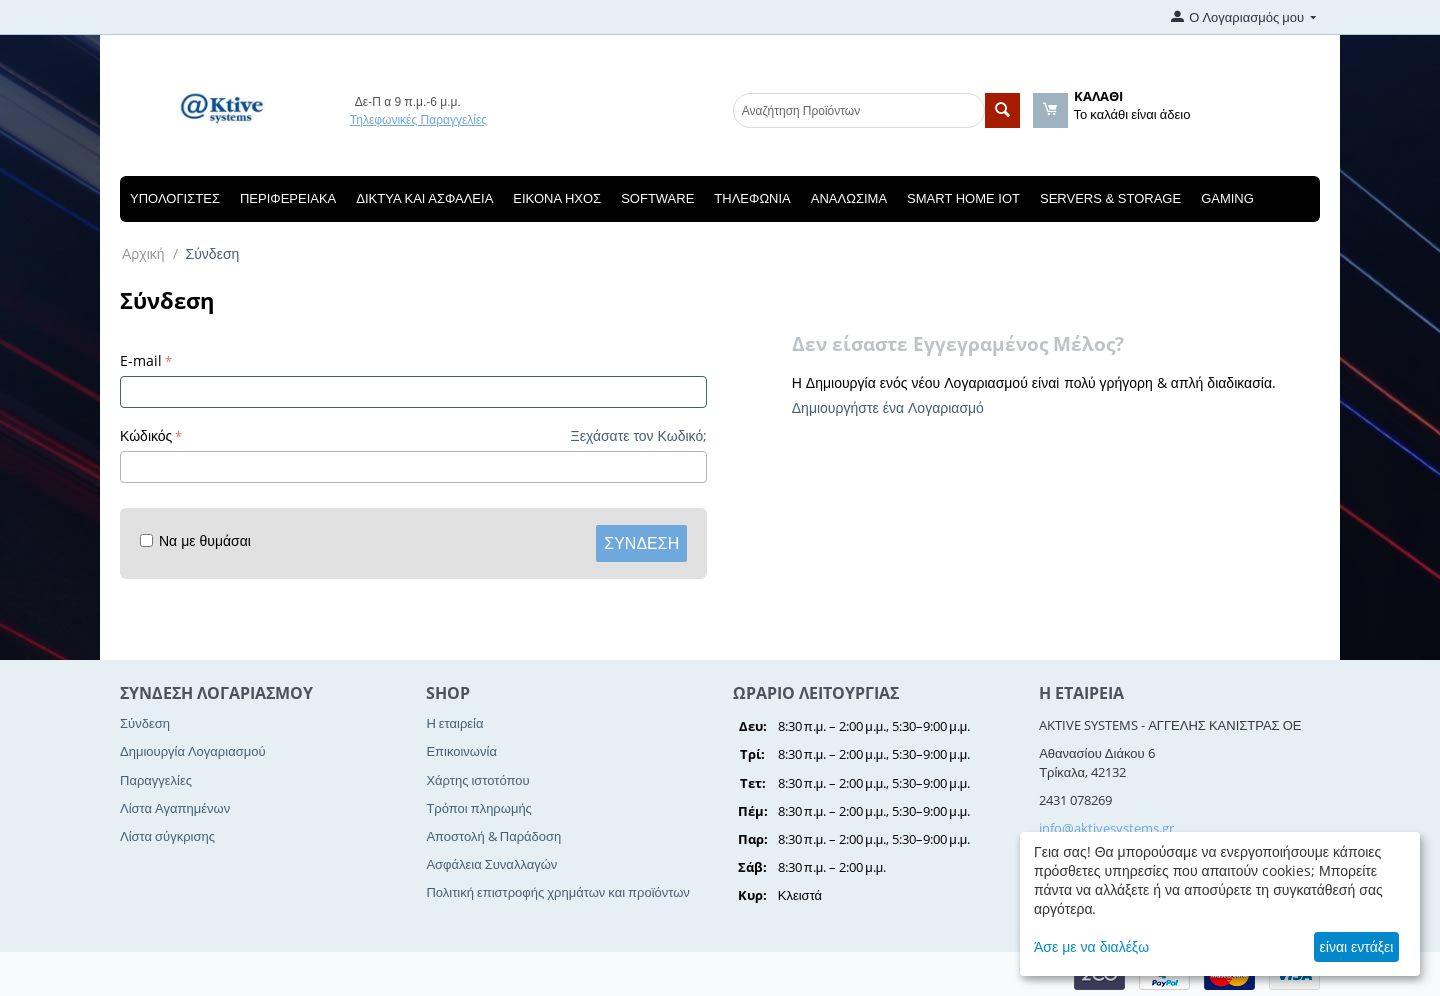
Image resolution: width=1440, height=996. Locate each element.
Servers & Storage (1110, 198)
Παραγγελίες (156, 780)
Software (657, 198)
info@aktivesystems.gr (1106, 828)
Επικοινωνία (461, 751)
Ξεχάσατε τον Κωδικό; (639, 435)
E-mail (141, 360)
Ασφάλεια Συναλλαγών (491, 864)
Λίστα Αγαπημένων (175, 808)
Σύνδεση (641, 543)
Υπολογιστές (175, 198)
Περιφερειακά (288, 198)
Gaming (1227, 198)
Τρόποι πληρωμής (479, 808)
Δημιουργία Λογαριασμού (193, 751)
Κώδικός (146, 435)
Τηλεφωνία (752, 198)
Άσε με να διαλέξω (1091, 946)
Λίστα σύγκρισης (167, 836)
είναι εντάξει (1357, 946)
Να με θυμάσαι (195, 540)
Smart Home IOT (963, 198)
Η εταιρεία (454, 723)
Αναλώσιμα (849, 198)
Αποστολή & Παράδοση (493, 836)
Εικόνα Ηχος (557, 198)
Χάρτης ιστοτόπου (477, 780)
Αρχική (143, 253)
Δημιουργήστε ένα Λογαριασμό (888, 407)
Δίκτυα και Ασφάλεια (424, 198)
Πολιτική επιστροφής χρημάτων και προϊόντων (558, 892)
